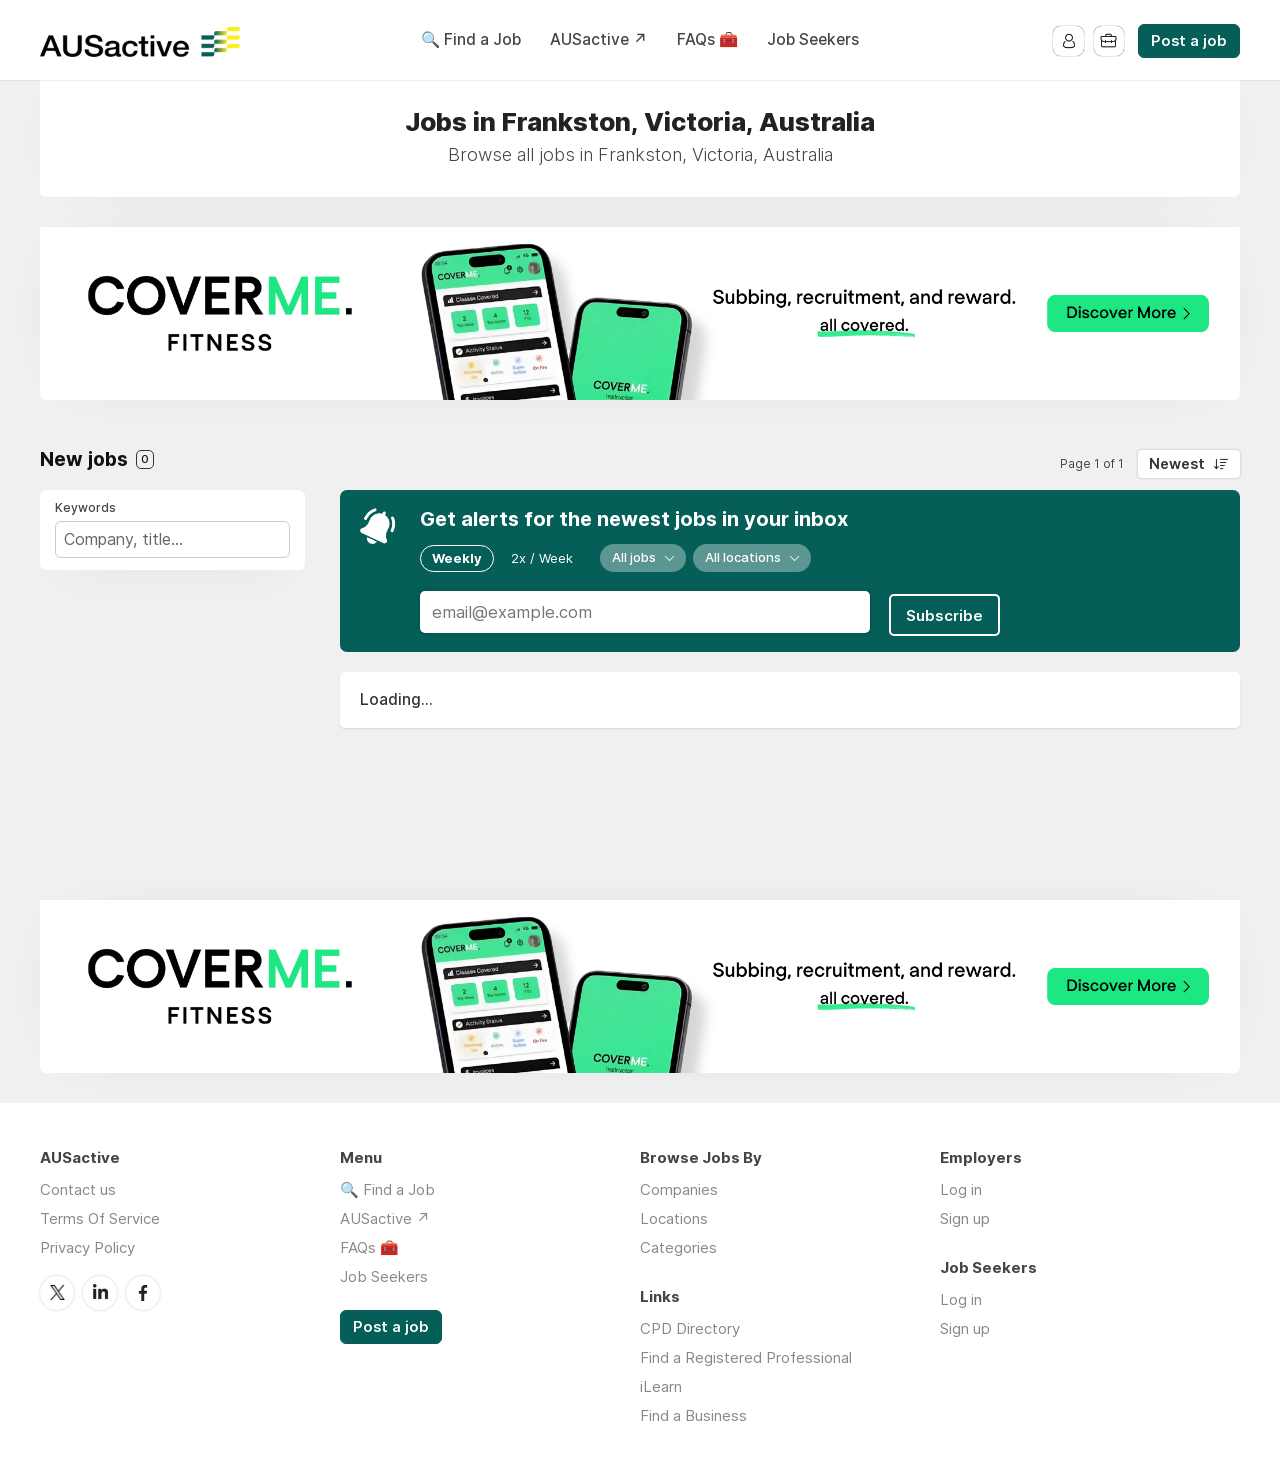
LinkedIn (100, 1292)
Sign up (965, 1218)
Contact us (78, 1189)
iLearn (661, 1386)
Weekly (457, 557)
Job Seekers (813, 39)
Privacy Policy (87, 1247)
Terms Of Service (100, 1218)
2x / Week (542, 557)
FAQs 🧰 (707, 39)
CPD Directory (690, 1328)
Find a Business (693, 1415)
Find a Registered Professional (746, 1357)
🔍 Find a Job (471, 39)
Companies (679, 1189)
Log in (961, 1189)
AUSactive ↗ (599, 39)
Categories (678, 1247)
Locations (674, 1218)
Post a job (1189, 41)
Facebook (143, 1292)
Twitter (57, 1292)
